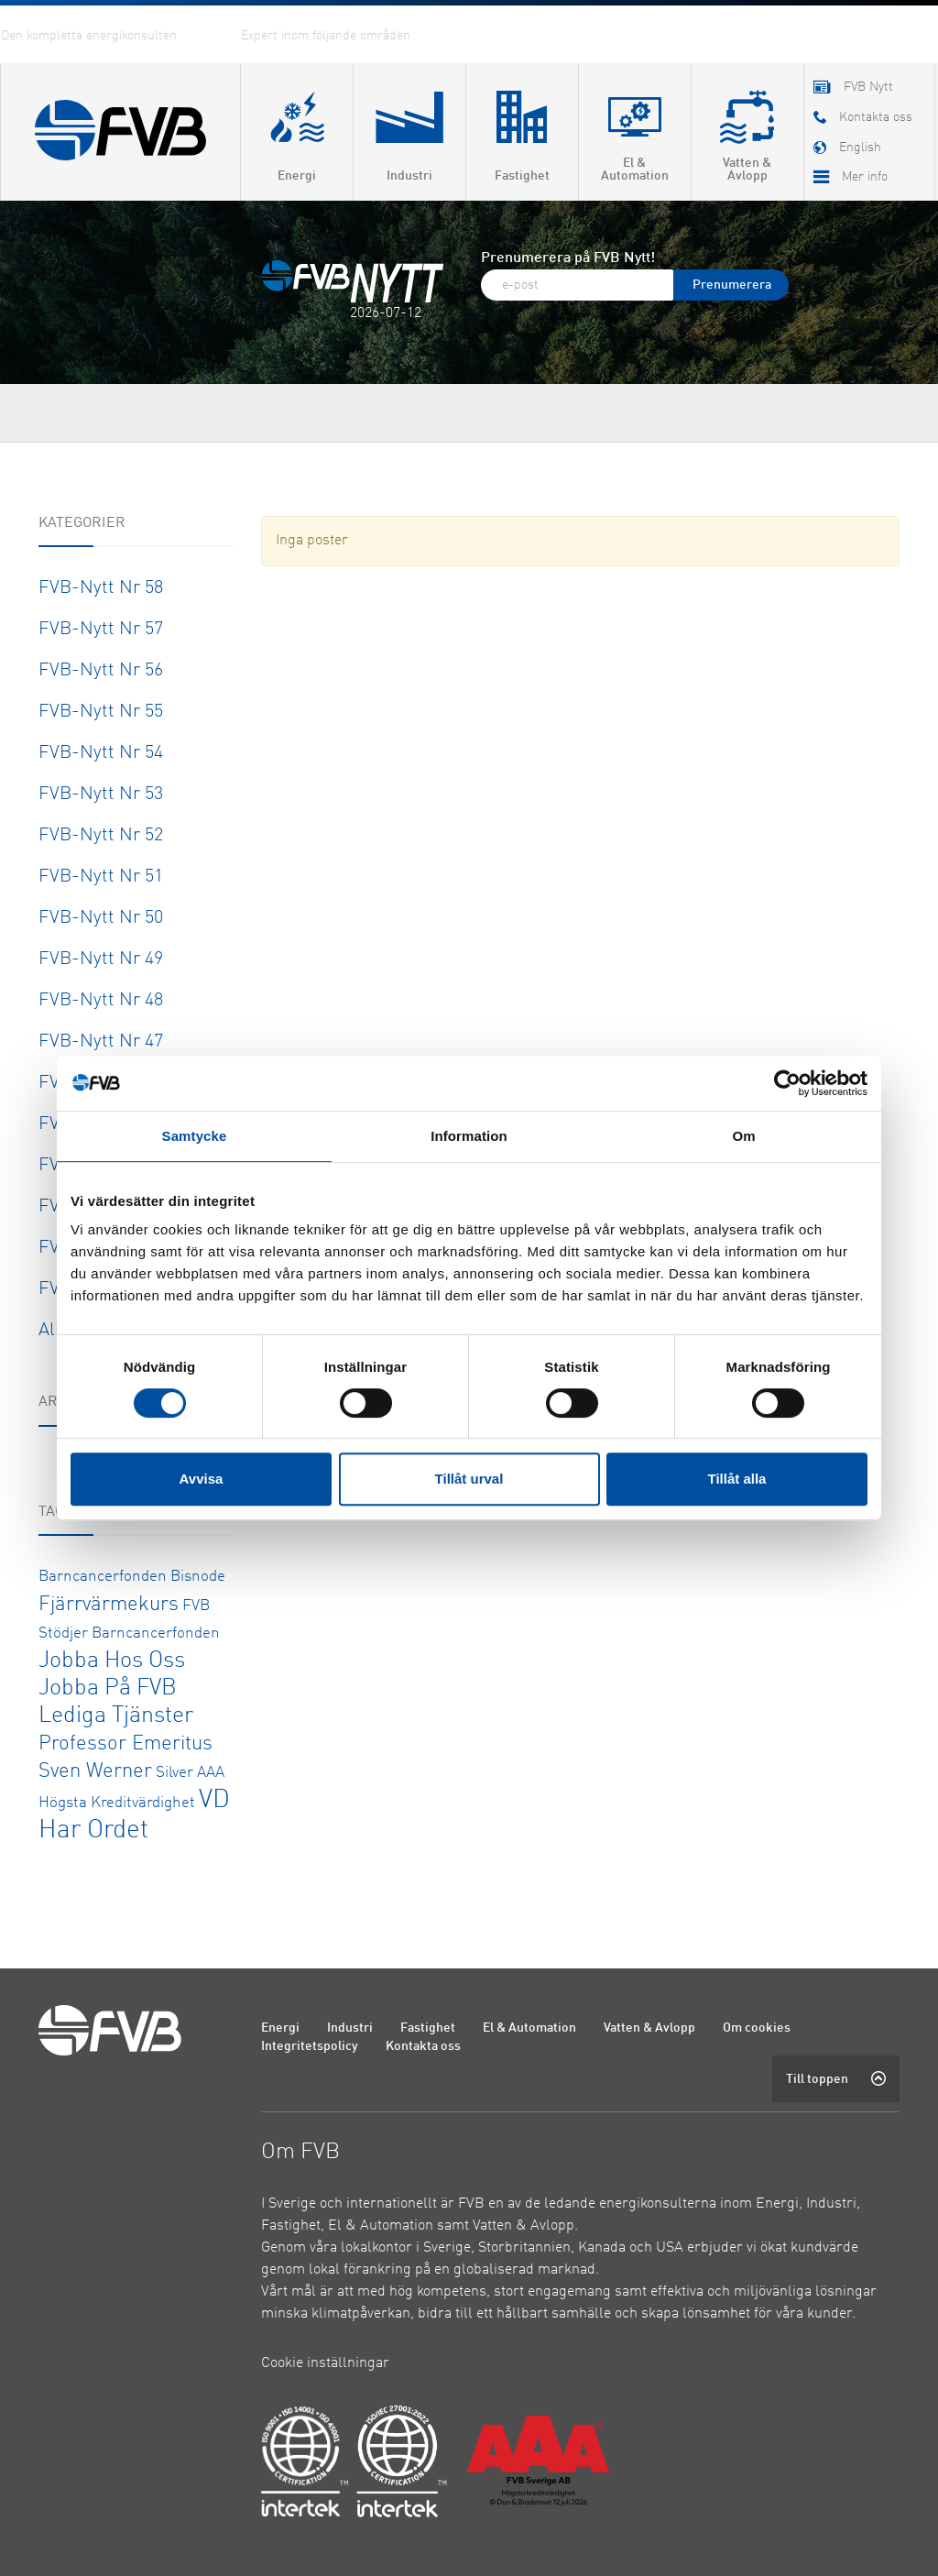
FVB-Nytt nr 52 (100, 836)
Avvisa (202, 1478)
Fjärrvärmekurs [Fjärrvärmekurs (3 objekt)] (108, 1605)
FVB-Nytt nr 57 (100, 629)
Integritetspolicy (309, 2046)
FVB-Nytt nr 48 (100, 1001)
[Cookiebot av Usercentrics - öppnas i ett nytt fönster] (787, 1083)
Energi (280, 2028)
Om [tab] (743, 1136)
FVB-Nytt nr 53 (100, 794)
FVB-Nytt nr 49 (100, 959)
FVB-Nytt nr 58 (100, 588)
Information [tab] (469, 1136)
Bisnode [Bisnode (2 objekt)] (197, 1576)
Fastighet (427, 2028)
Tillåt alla (737, 1478)
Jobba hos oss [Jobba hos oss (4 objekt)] (111, 1661)
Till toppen (836, 2078)
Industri (350, 2028)
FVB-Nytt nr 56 (100, 671)
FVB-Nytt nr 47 (100, 1042)
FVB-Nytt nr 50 (100, 918)
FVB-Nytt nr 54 (100, 753)
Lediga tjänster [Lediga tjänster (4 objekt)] (115, 1716)
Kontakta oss (423, 2046)
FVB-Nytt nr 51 (100, 877)
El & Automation (529, 2028)
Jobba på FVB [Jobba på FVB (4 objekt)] (107, 1688)
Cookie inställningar (325, 2363)
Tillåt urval (469, 1478)
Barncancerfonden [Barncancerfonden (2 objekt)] (102, 1576)
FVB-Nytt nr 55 (100, 712)
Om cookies (757, 2028)
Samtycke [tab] (194, 1136)
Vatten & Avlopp (649, 2028)
